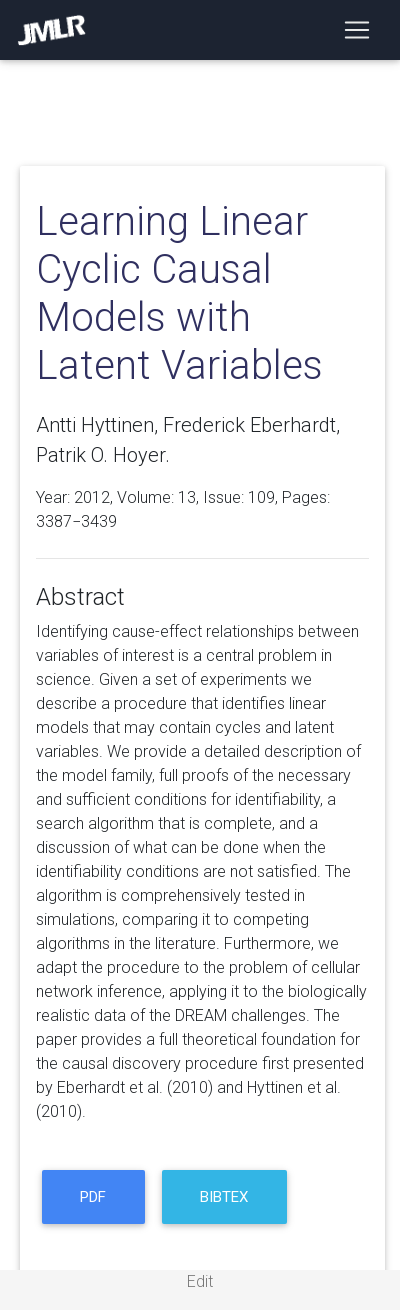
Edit (200, 1281)
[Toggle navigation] (357, 30)
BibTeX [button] (224, 1197)
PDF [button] (93, 1197)
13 (187, 497)
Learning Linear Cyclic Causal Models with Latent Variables (179, 293)
